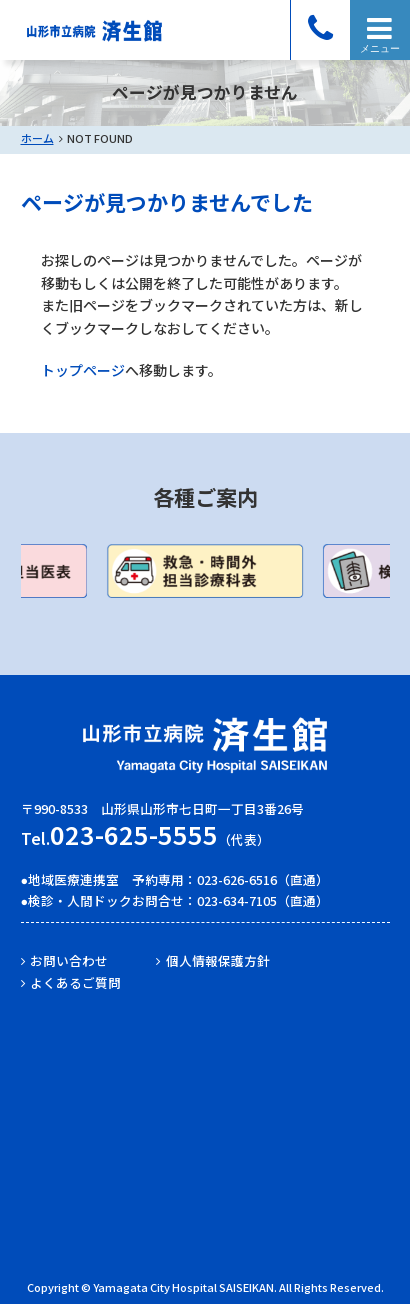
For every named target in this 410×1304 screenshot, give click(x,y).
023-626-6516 (237, 879)
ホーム (37, 138)
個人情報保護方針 (218, 960)
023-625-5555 (134, 834)
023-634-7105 (237, 900)
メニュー (380, 48)
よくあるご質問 (75, 982)
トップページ (83, 370)
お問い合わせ (69, 960)
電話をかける (320, 30)
